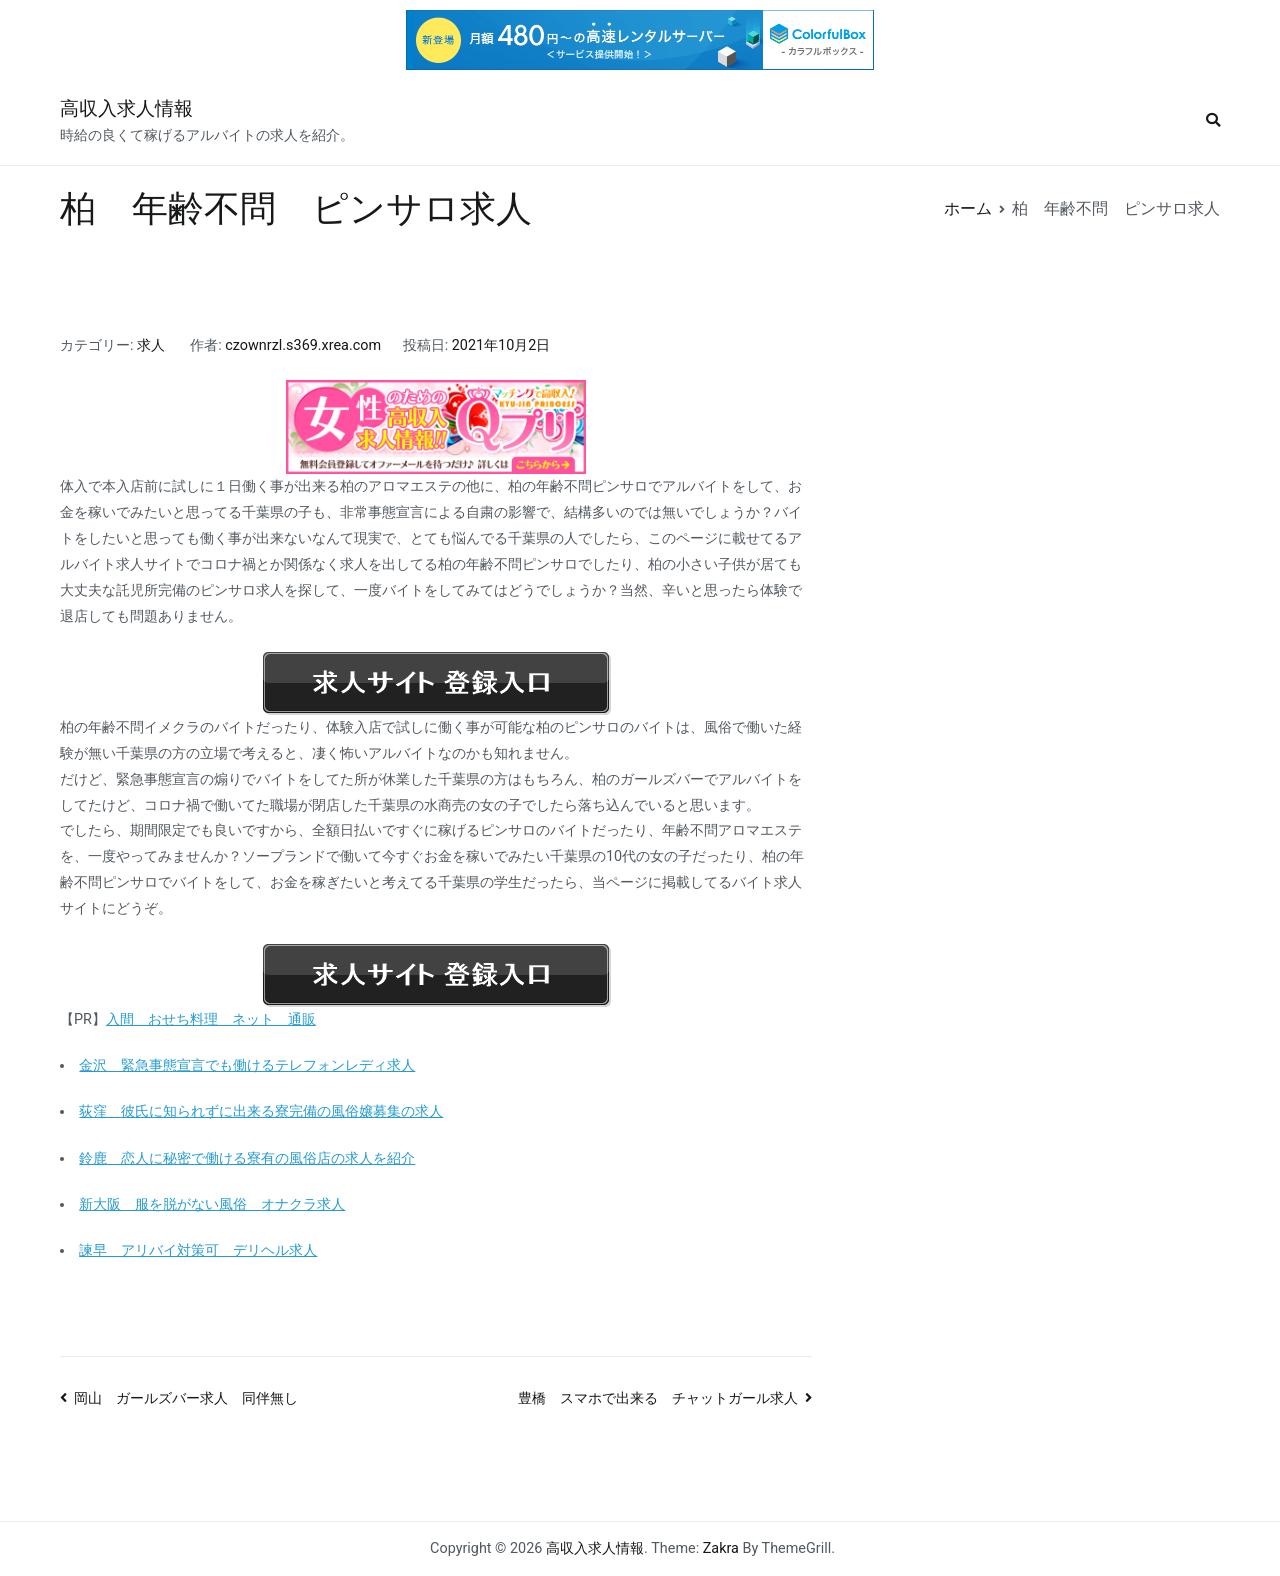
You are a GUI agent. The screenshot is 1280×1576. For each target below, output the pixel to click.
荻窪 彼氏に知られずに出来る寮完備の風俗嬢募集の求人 (261, 1111)
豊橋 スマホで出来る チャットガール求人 (658, 1398)
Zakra (721, 1548)
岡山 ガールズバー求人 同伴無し (186, 1398)
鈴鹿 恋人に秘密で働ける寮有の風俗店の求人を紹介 (247, 1158)
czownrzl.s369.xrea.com (303, 345)
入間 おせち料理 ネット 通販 (211, 1019)
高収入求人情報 (126, 108)
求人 (151, 345)
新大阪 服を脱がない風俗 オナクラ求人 (212, 1204)
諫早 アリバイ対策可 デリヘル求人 (198, 1250)
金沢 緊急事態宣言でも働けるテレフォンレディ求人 (247, 1065)
